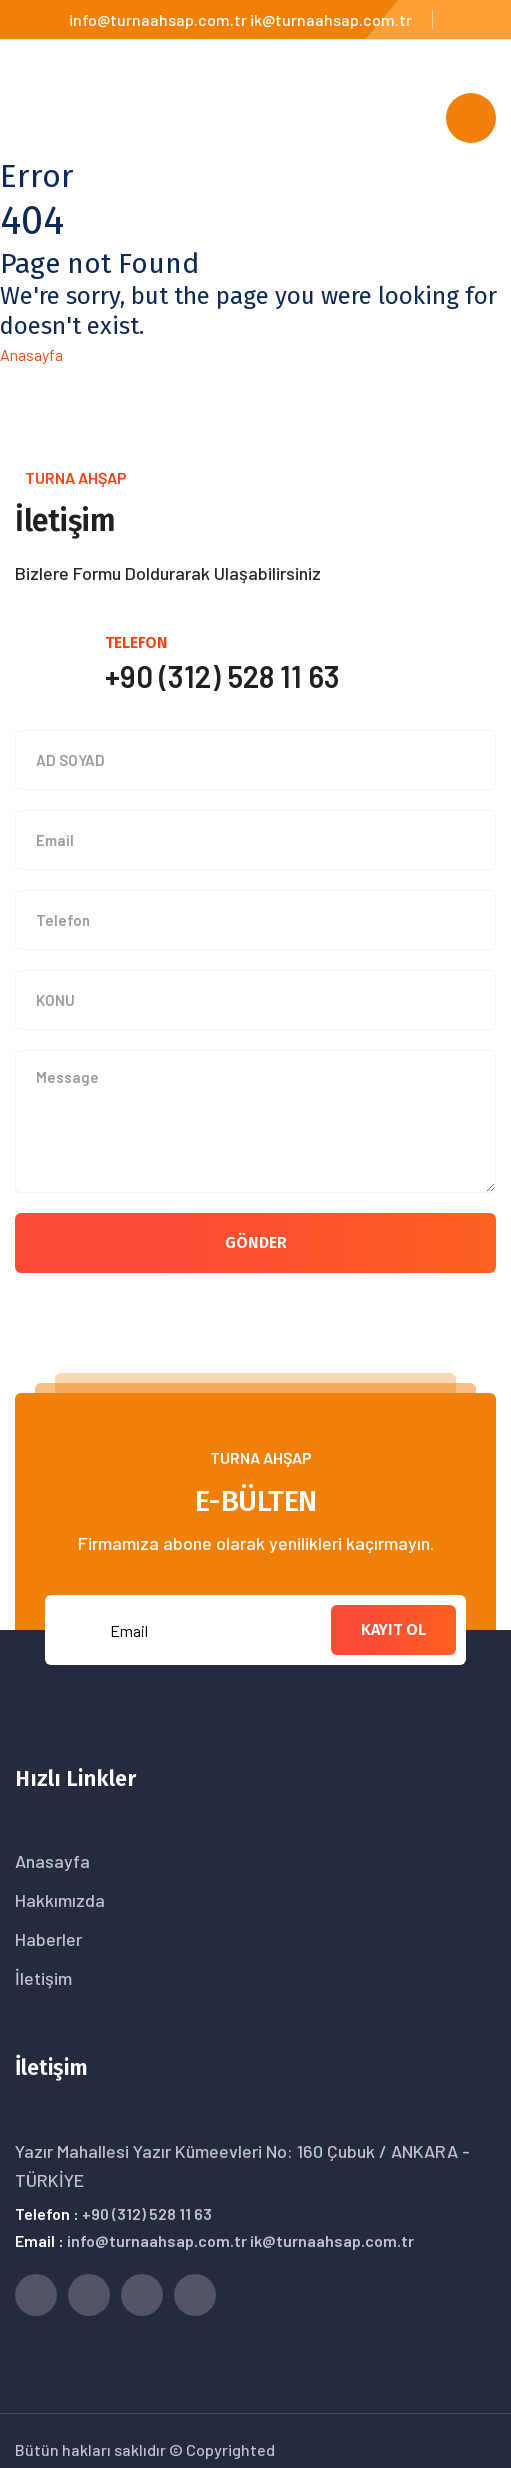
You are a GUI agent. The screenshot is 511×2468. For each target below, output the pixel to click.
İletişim (43, 1978)
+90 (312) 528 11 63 (147, 2213)
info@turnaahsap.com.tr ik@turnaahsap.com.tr (240, 19)
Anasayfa (31, 354)
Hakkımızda (60, 1900)
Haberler (48, 1939)
